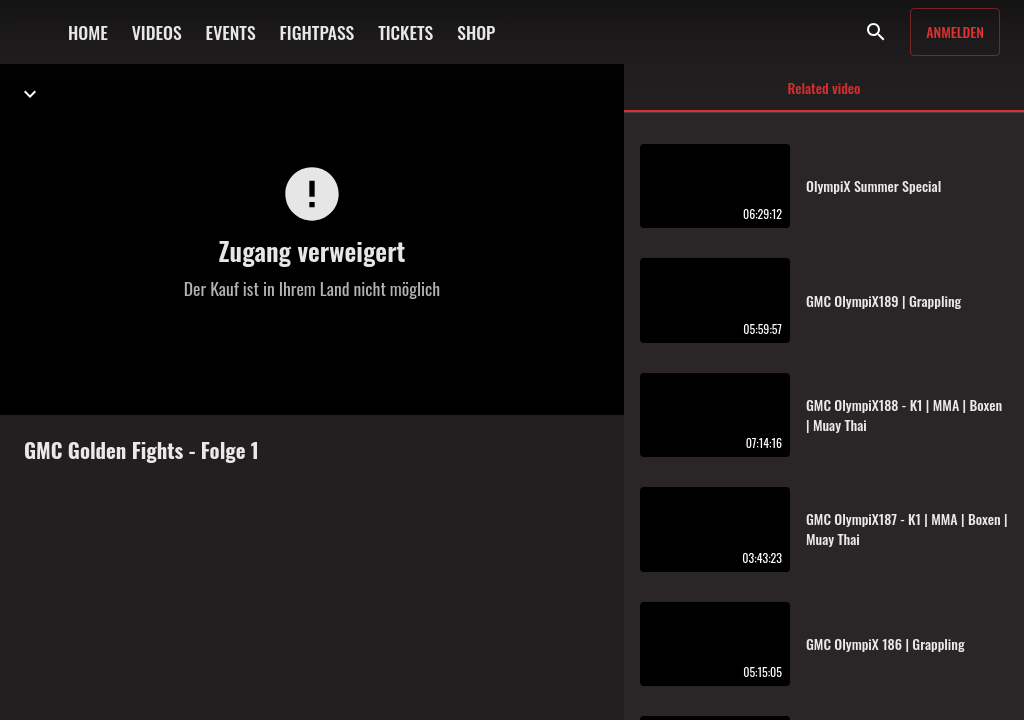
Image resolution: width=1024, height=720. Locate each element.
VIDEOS (157, 32)
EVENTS (231, 32)
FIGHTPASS (317, 32)
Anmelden (955, 31)
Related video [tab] (824, 94)
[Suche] (876, 32)
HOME (88, 32)
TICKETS (405, 32)
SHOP (476, 32)
